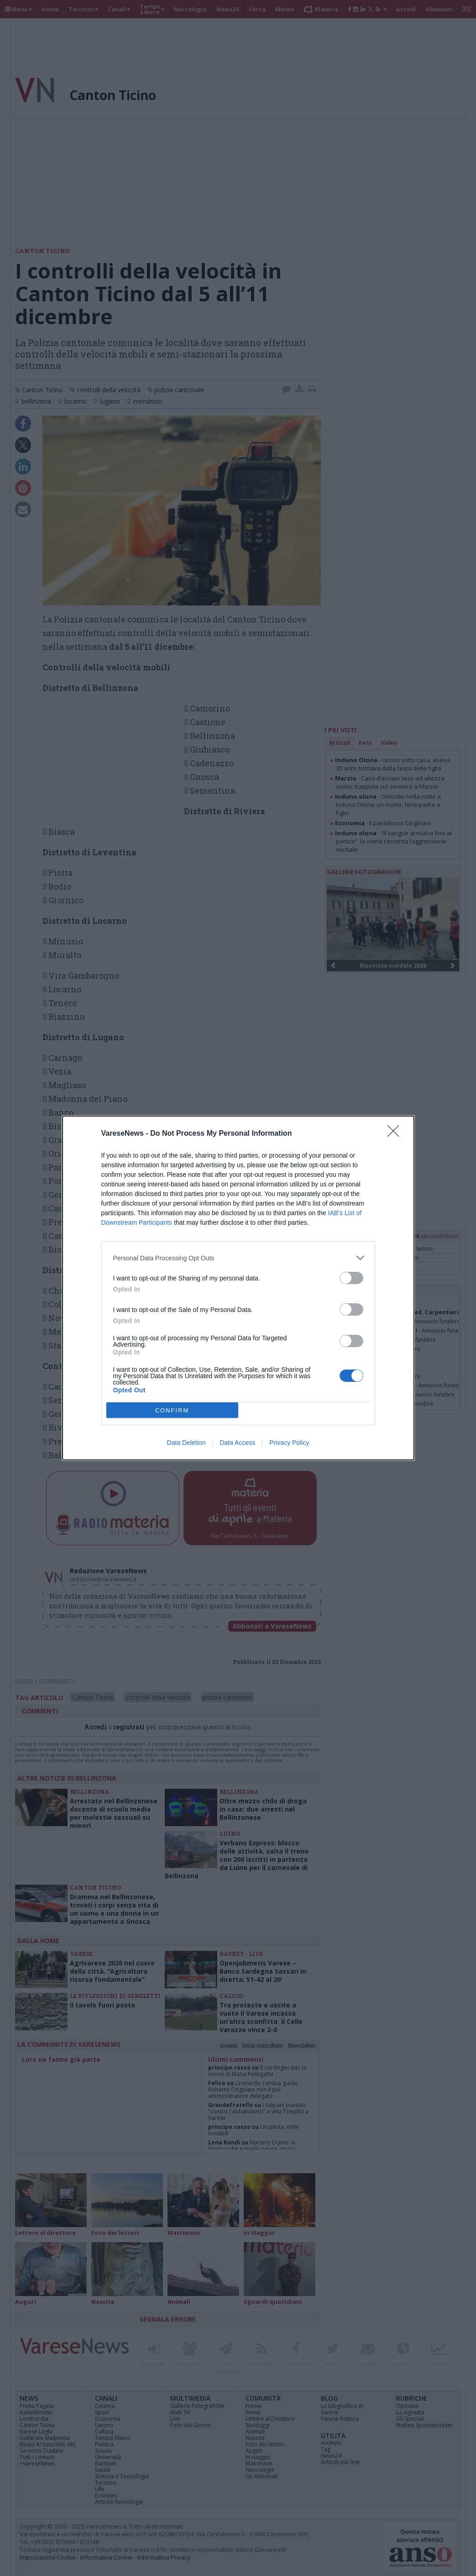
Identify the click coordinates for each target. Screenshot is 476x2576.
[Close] (396, 1134)
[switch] (351, 1278)
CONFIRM (172, 1410)
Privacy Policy (289, 1442)
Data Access (237, 1442)
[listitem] (238, 1258)
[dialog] (238, 1288)
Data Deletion (186, 1442)
